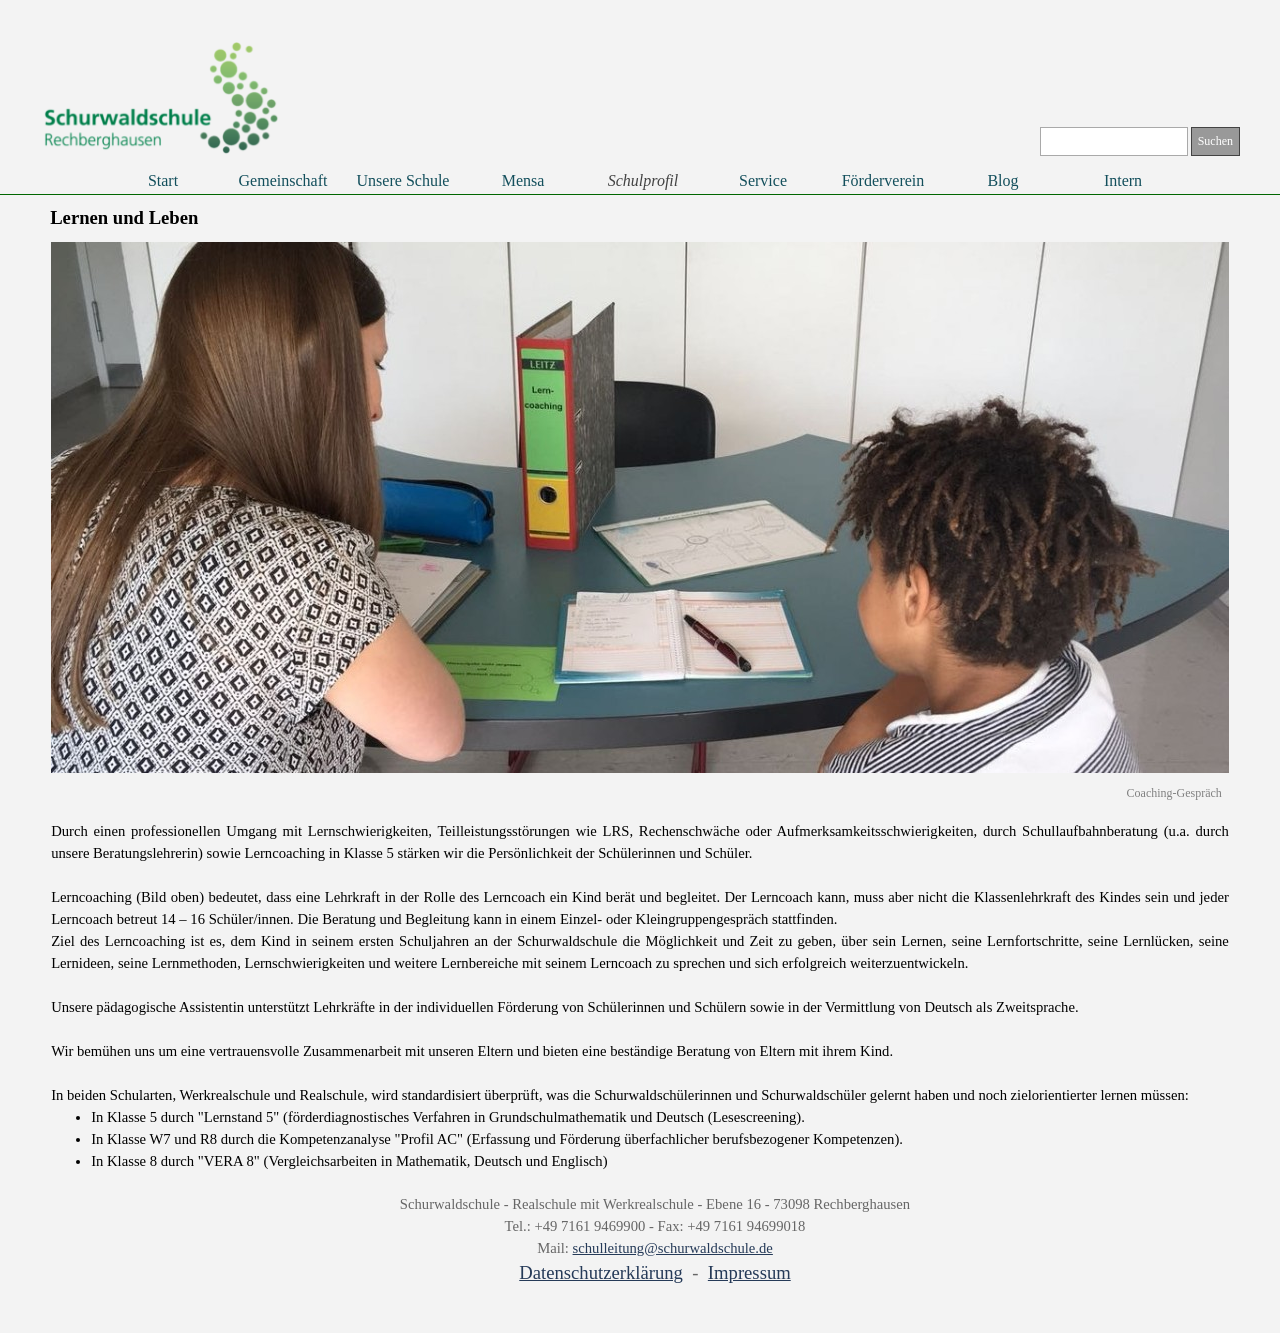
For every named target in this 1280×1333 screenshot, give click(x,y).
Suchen (1215, 141)
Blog (1002, 180)
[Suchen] (1114, 141)
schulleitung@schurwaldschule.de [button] (673, 1248)
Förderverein (883, 180)
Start (163, 180)
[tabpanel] (640, 996)
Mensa (523, 180)
